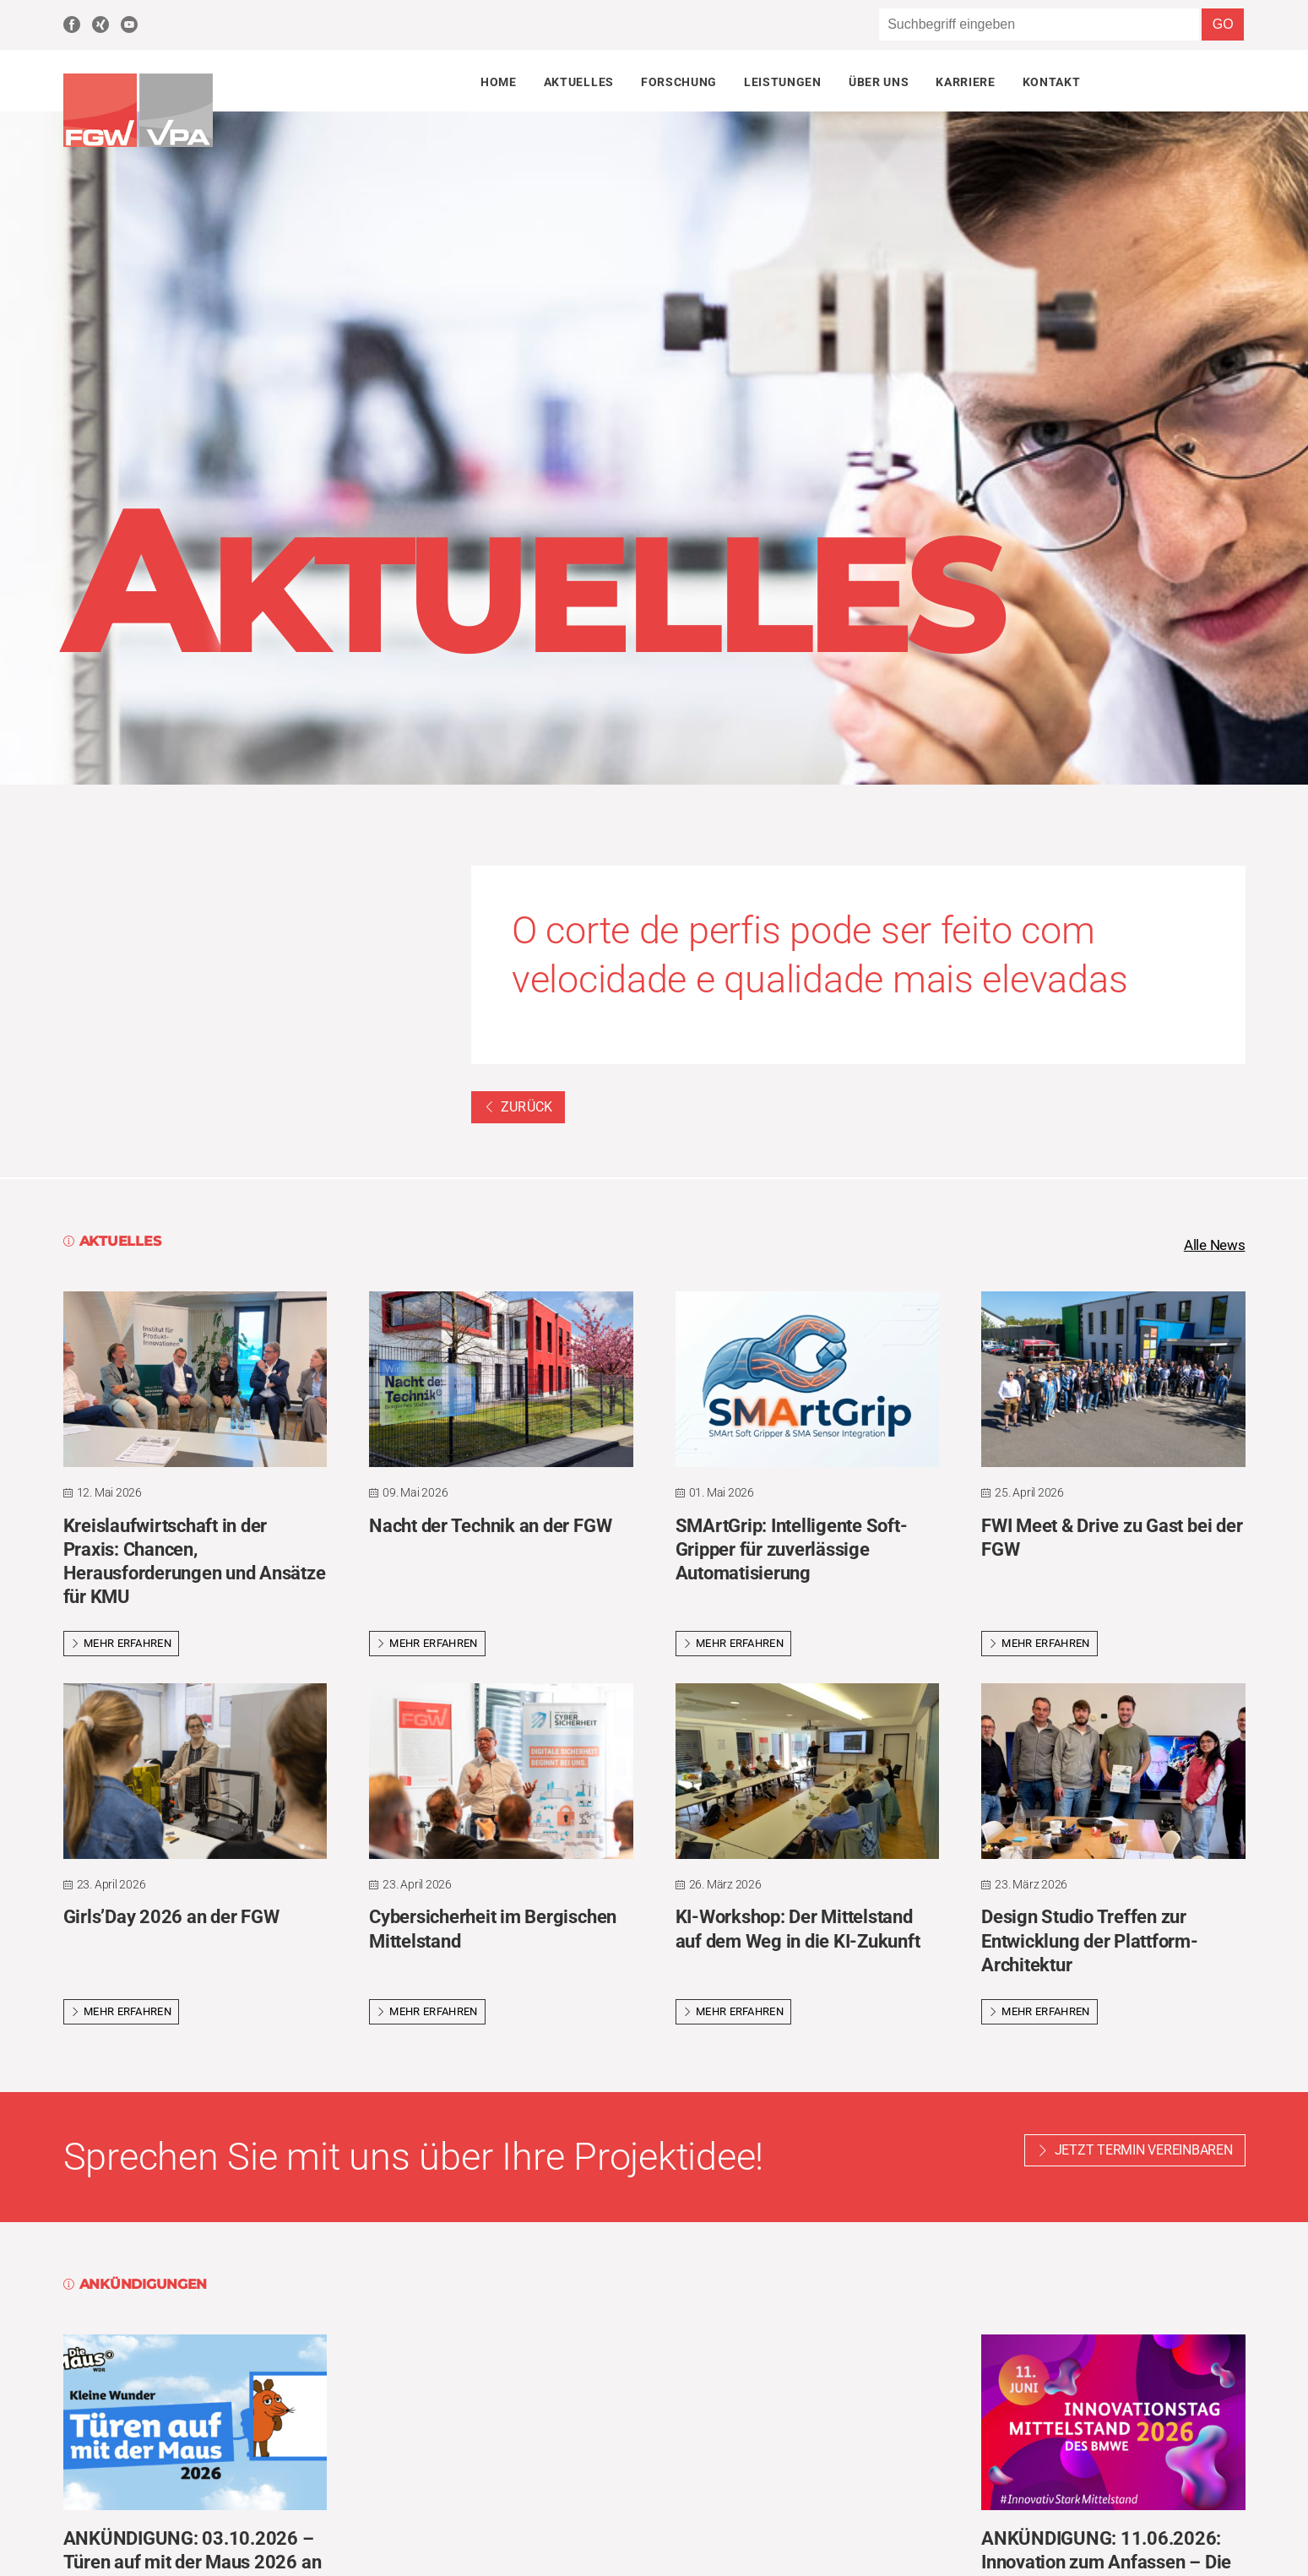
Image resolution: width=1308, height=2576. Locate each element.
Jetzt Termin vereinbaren (1144, 2152)
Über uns (879, 82)
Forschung (679, 82)
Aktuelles (579, 82)
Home (498, 82)
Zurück (518, 1107)
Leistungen (783, 82)
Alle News (1213, 1245)
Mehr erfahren (121, 1645)
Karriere (965, 82)
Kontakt (1052, 82)
